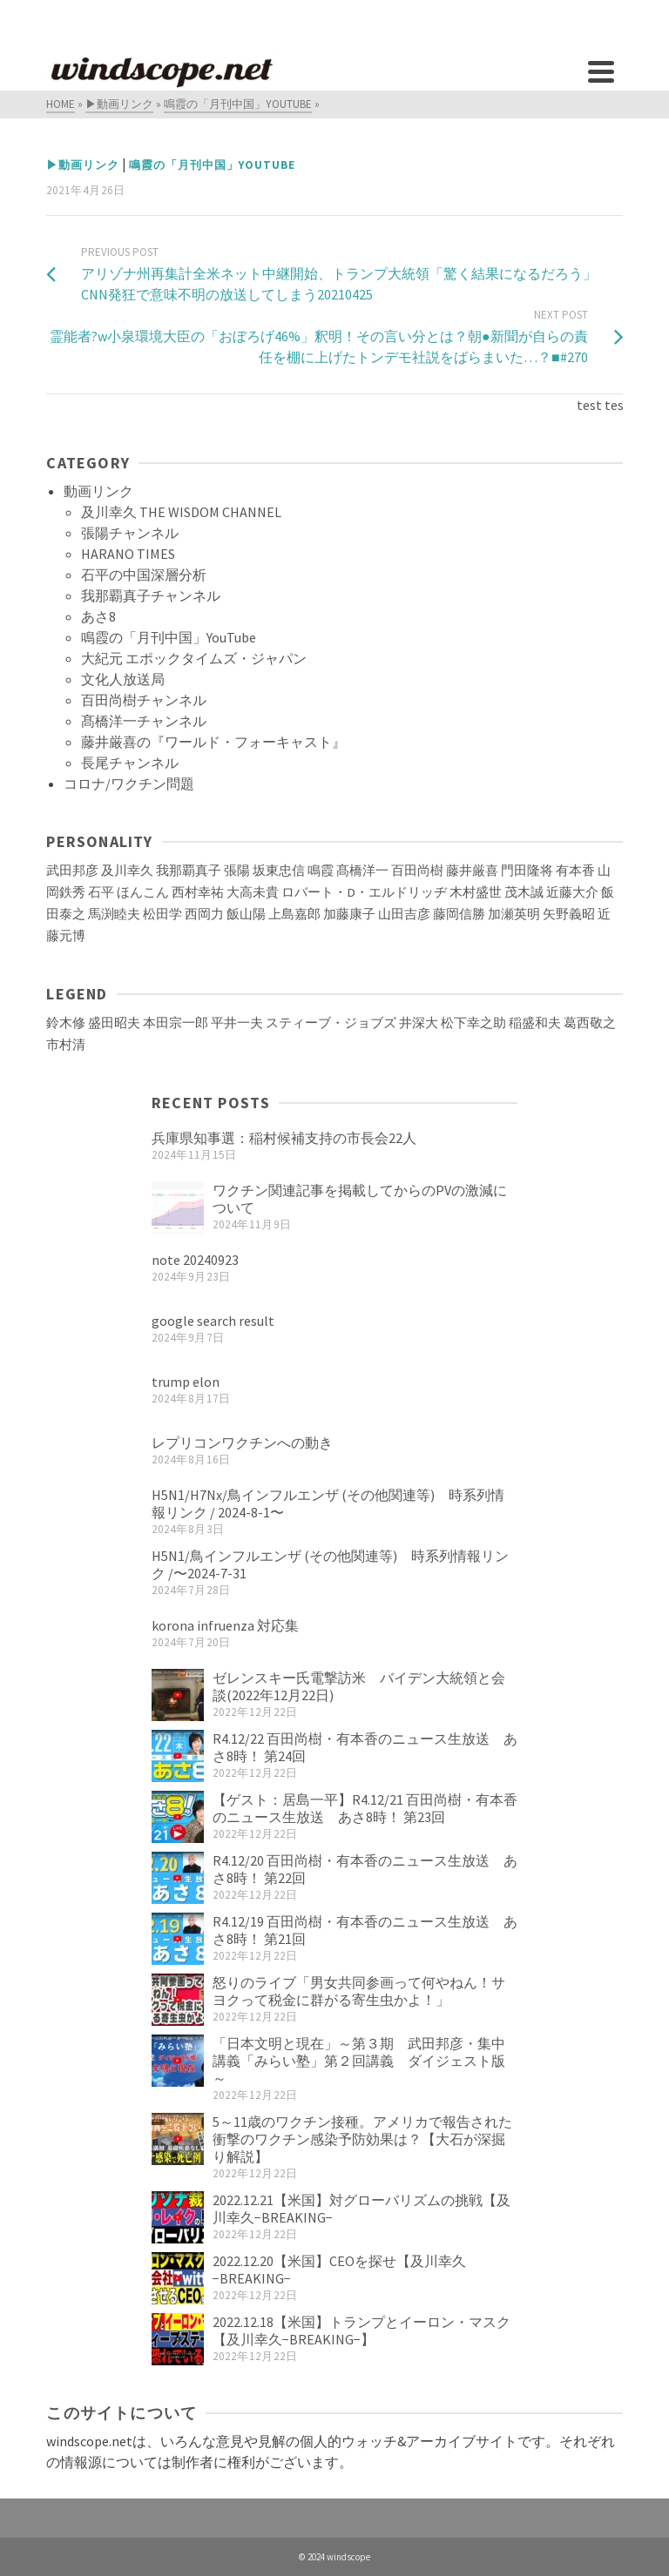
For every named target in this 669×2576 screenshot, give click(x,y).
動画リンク (98, 491)
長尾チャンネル (130, 762)
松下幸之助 (473, 1023)
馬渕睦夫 (114, 914)
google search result (213, 1320)
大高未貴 (252, 892)
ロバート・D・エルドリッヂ (364, 892)
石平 (101, 892)
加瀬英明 (514, 914)
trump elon (186, 1381)
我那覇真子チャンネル (150, 595)
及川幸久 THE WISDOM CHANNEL (181, 512)
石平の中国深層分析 (143, 574)
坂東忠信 (279, 870)
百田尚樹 (417, 870)
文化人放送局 (123, 679)
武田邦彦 (72, 870)
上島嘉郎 (294, 914)
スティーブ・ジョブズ (331, 1023)
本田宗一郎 (175, 1023)
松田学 (162, 914)
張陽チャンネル (130, 532)
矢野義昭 (569, 914)
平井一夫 (237, 1023)
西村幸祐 (198, 892)
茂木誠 (524, 892)
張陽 (237, 870)
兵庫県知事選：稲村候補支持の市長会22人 (284, 1138)
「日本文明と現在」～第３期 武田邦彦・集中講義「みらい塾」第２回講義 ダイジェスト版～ (359, 2061)
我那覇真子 (188, 870)
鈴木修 (65, 1023)
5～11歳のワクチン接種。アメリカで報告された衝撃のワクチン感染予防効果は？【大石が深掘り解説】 (362, 2139)
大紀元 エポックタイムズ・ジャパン (194, 658)
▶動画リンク (82, 165)
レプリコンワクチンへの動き (242, 1442)
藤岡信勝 (459, 914)
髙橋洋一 (362, 870)
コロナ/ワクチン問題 (129, 783)
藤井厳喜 (472, 870)
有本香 (575, 870)
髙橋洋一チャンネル (143, 721)
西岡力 (204, 914)
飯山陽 (246, 914)
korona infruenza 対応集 (225, 1625)
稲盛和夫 (535, 1023)
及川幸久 (127, 870)
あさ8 (98, 616)
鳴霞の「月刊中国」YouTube (212, 165)
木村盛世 (475, 892)
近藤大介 (572, 892)
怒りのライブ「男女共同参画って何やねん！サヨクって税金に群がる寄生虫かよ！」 (359, 1991)
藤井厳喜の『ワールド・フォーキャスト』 (213, 741)
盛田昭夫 (114, 1023)
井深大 (418, 1023)
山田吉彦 (404, 914)
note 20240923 (195, 1259)
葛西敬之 (590, 1023)
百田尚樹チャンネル (143, 700)
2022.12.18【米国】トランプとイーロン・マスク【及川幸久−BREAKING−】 (361, 2330)
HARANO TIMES (128, 553)
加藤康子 (349, 914)
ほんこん (143, 892)
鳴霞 (320, 870)
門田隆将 (527, 870)
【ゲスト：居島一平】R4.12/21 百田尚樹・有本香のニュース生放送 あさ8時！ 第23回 (365, 1808)
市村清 (65, 1045)
